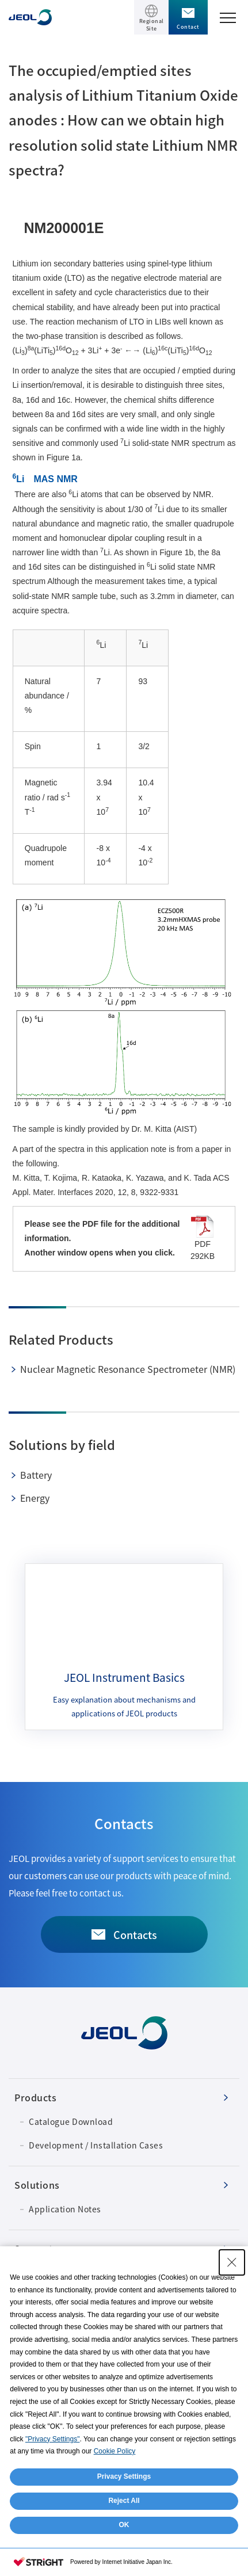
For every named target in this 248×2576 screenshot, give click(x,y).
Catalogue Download (71, 2121)
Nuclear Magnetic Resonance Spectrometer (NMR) (127, 1369)
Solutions (37, 2185)
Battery (36, 1475)
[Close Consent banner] (232, 2262)
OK (124, 2525)
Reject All (123, 2501)
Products (35, 2097)
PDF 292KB (202, 1238)
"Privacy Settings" (52, 2439)
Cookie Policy (115, 2451)
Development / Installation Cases (96, 2145)
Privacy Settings (124, 2476)
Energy (34, 1498)
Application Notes (65, 2209)
